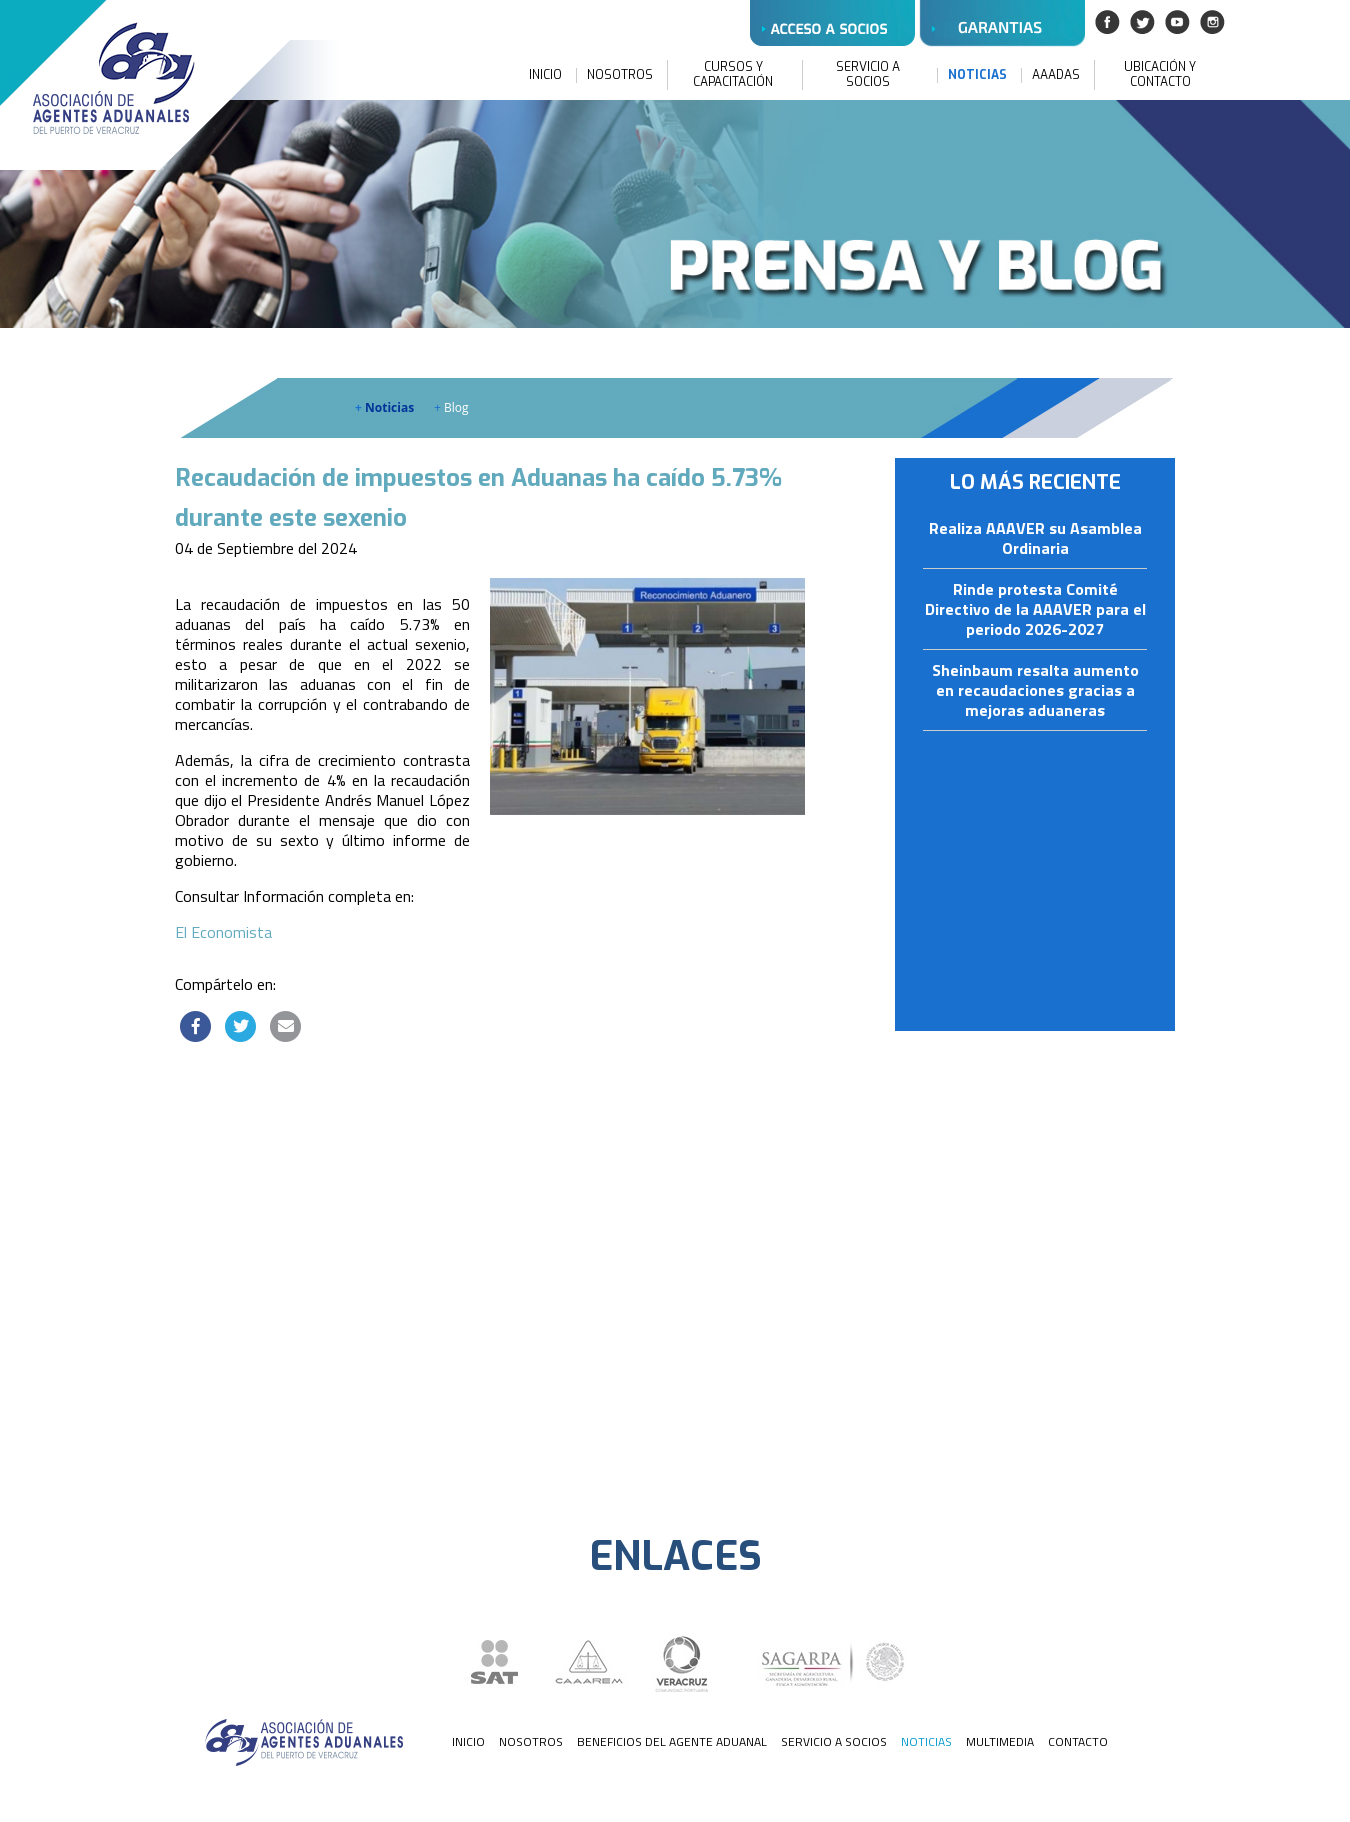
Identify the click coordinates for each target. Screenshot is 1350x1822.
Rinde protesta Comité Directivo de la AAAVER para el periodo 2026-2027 (1035, 610)
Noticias (384, 407)
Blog (451, 407)
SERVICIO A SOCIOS (868, 75)
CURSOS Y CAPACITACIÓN (733, 75)
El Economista (223, 932)
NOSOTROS (620, 75)
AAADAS (1056, 75)
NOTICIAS (977, 75)
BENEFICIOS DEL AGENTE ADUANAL (672, 1741)
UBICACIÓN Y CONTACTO (1160, 75)
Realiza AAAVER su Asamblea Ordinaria (1035, 539)
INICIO (545, 75)
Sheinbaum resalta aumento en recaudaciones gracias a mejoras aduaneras (1035, 691)
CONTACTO (1078, 1741)
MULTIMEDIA (1000, 1741)
